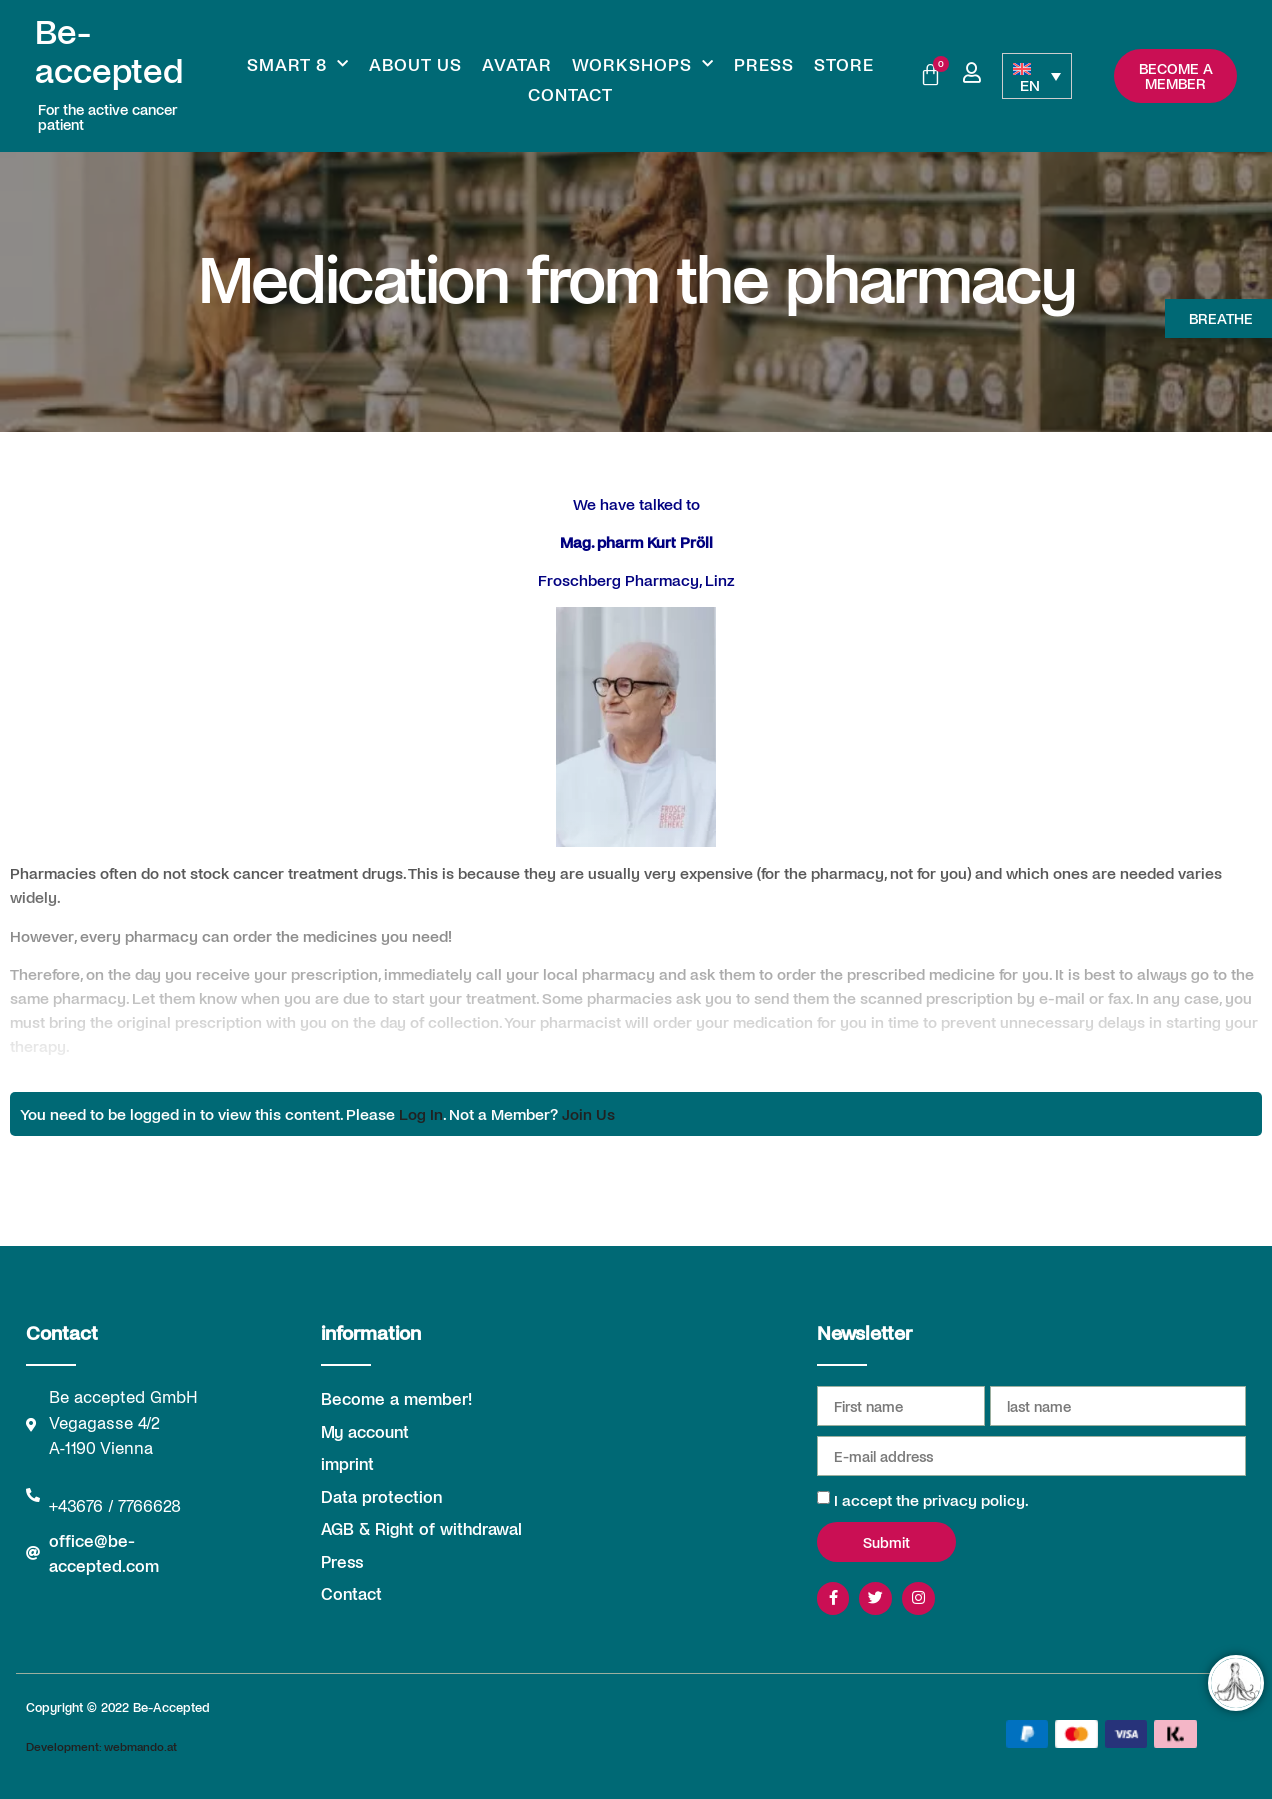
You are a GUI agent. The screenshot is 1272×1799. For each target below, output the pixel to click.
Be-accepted (109, 49)
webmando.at (140, 1747)
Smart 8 (298, 64)
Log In (421, 1113)
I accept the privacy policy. (931, 1499)
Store (844, 64)
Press (764, 64)
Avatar (517, 64)
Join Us (588, 1113)
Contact (570, 94)
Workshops (643, 64)
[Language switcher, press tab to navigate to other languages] (1036, 76)
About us (415, 64)
